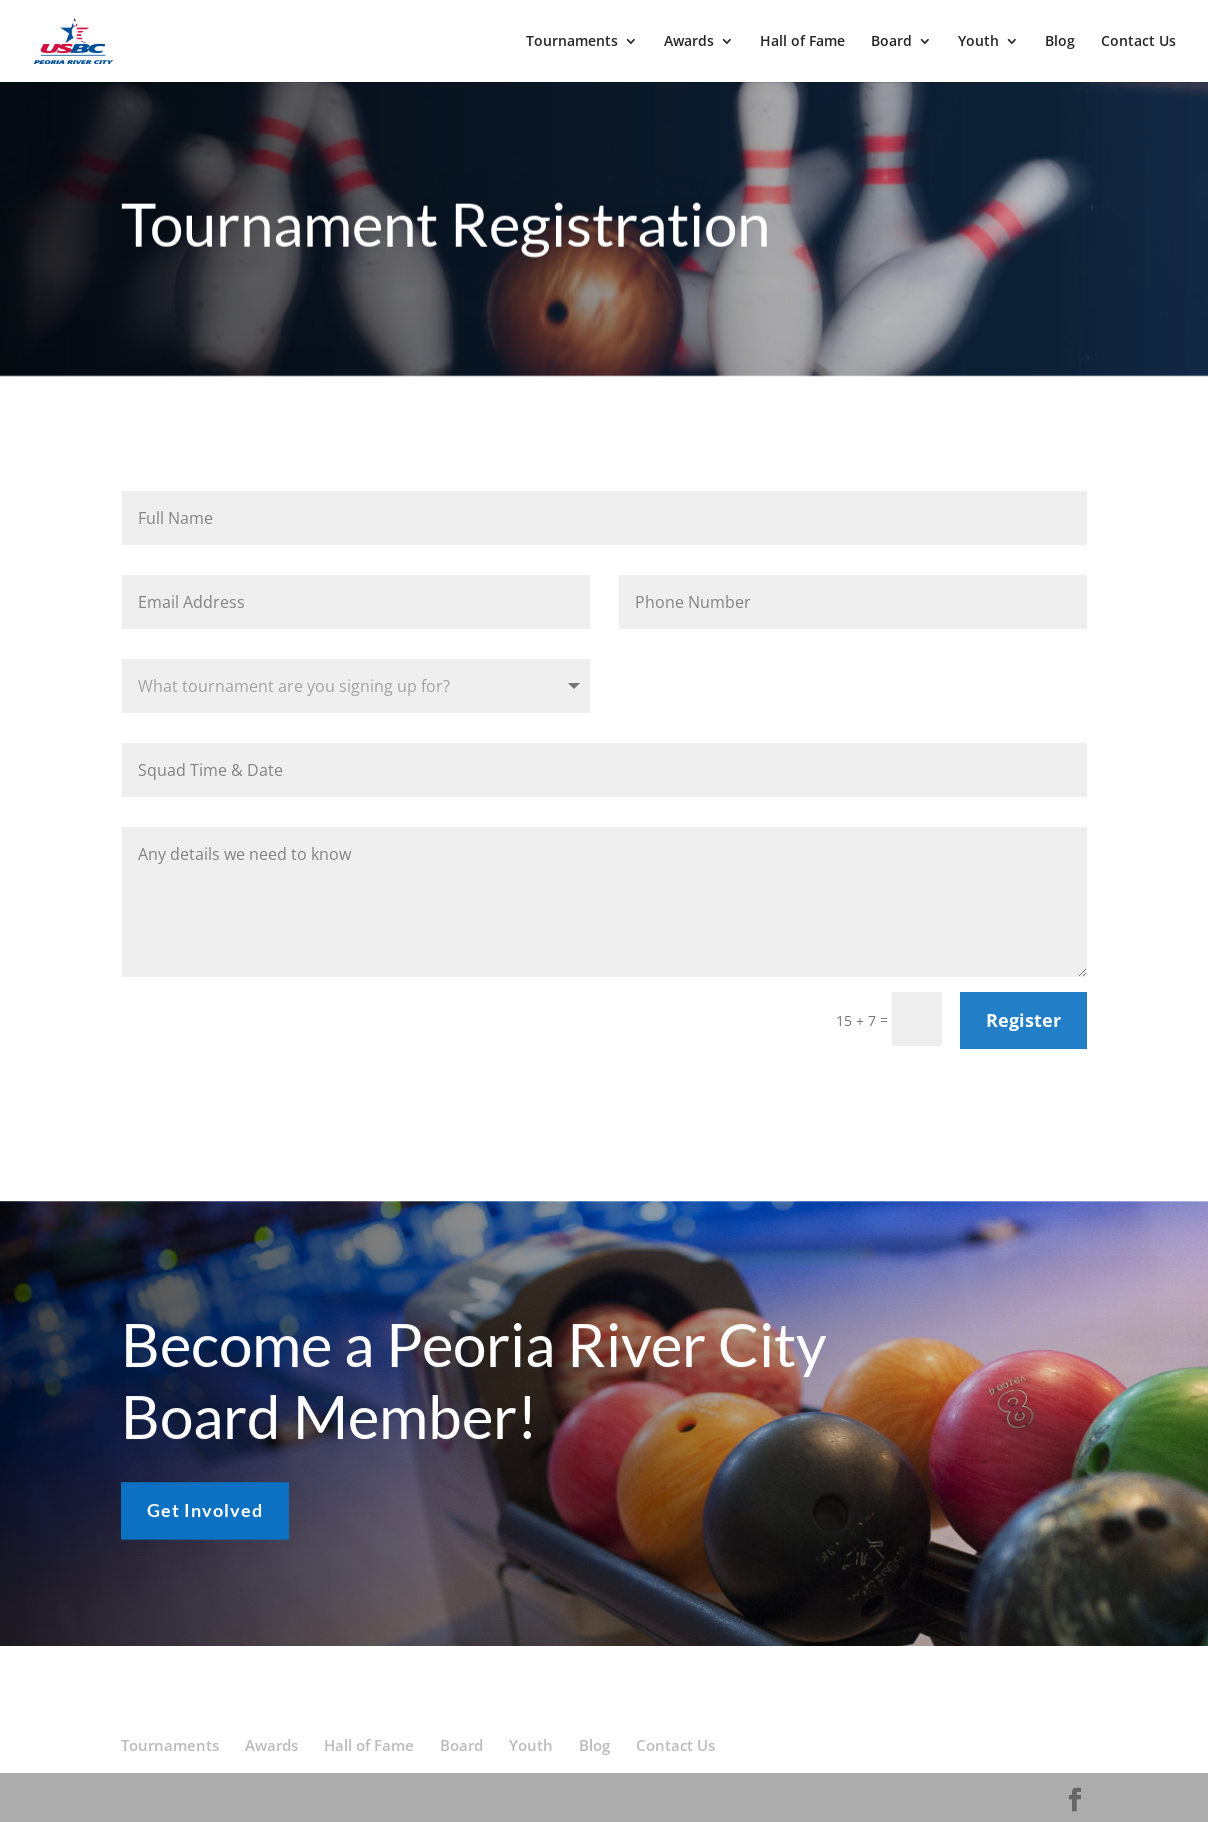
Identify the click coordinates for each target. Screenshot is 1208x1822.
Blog (1060, 42)
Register (1023, 1020)
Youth (978, 42)
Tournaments (572, 42)
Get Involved (205, 1521)
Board (891, 42)
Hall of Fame (802, 42)
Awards (689, 42)
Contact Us (1138, 42)
